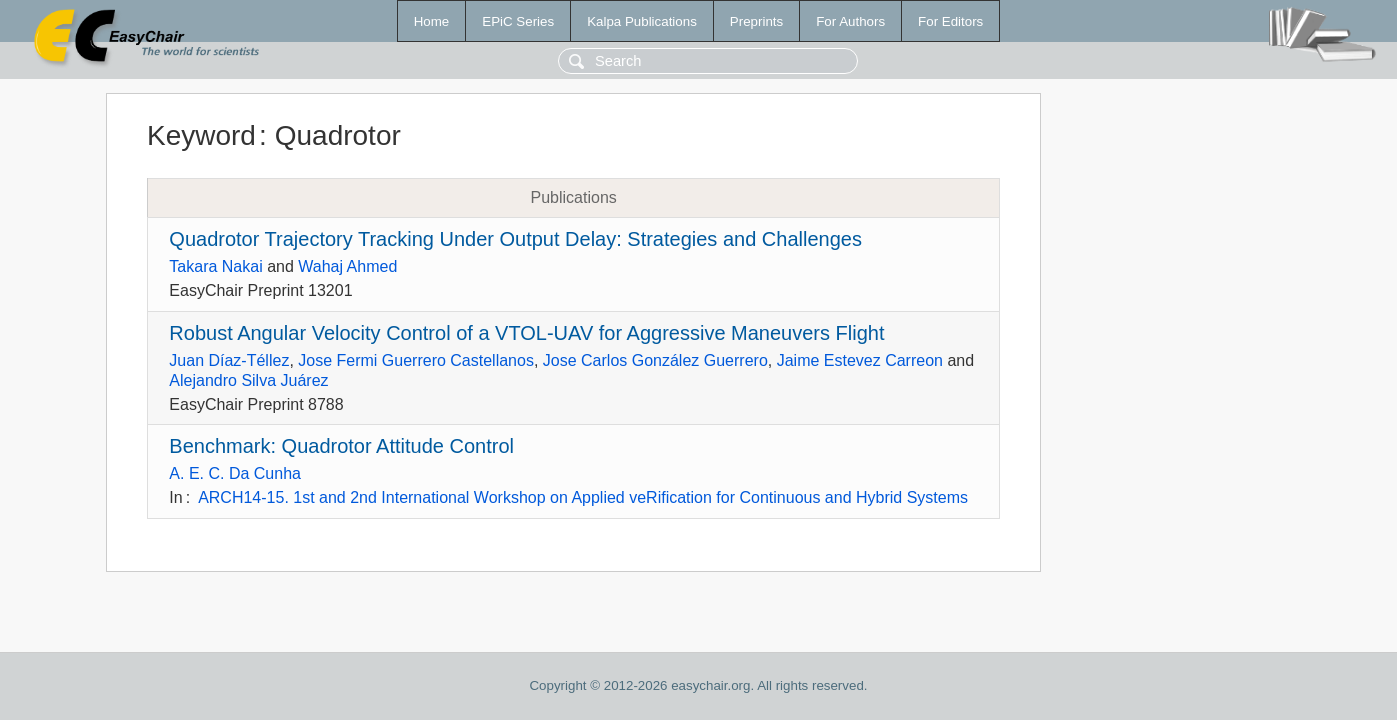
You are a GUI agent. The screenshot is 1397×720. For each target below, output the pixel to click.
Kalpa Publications (642, 21)
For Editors (950, 21)
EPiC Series (518, 21)
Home (432, 21)
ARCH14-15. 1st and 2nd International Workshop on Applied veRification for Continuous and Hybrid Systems (583, 497)
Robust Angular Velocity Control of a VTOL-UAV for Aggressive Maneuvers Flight (526, 333)
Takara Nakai (215, 266)
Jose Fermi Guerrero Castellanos (416, 360)
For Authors (850, 21)
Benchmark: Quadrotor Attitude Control (341, 446)
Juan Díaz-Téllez (229, 360)
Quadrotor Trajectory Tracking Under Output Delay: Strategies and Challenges (515, 239)
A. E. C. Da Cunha (235, 473)
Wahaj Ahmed (347, 266)
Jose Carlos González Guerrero (655, 360)
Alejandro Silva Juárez (248, 380)
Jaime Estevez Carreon (860, 360)
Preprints (756, 21)
